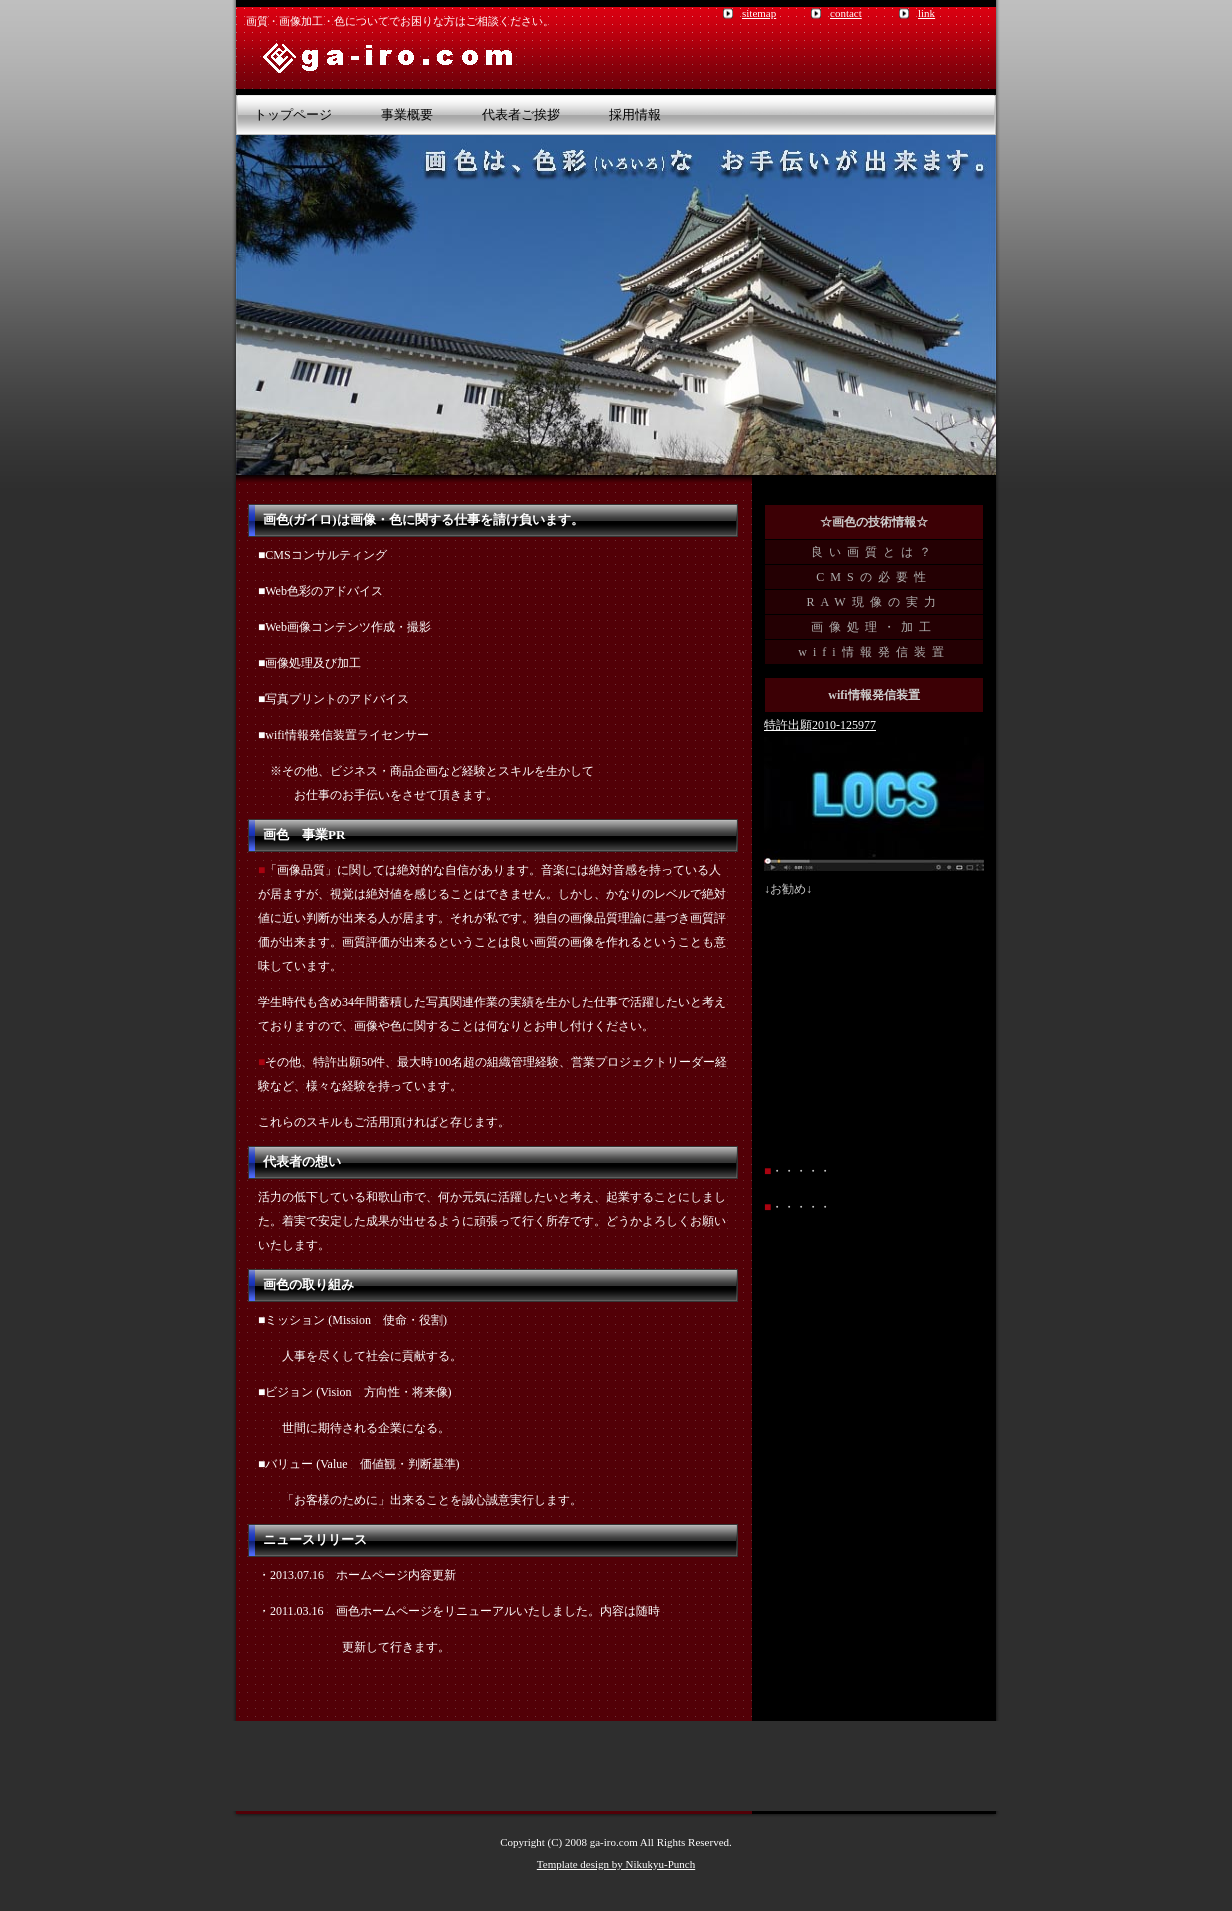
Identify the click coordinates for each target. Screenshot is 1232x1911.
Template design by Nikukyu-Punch (616, 1864)
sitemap (759, 13)
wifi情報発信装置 (873, 652)
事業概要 (407, 114)
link (926, 13)
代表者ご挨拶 (521, 114)
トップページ (293, 114)
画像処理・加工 (874, 627)
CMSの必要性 (873, 577)
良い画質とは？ (874, 552)
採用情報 (635, 114)
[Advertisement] (616, 1766)
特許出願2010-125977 (820, 725)
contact (846, 13)
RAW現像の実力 (873, 602)
